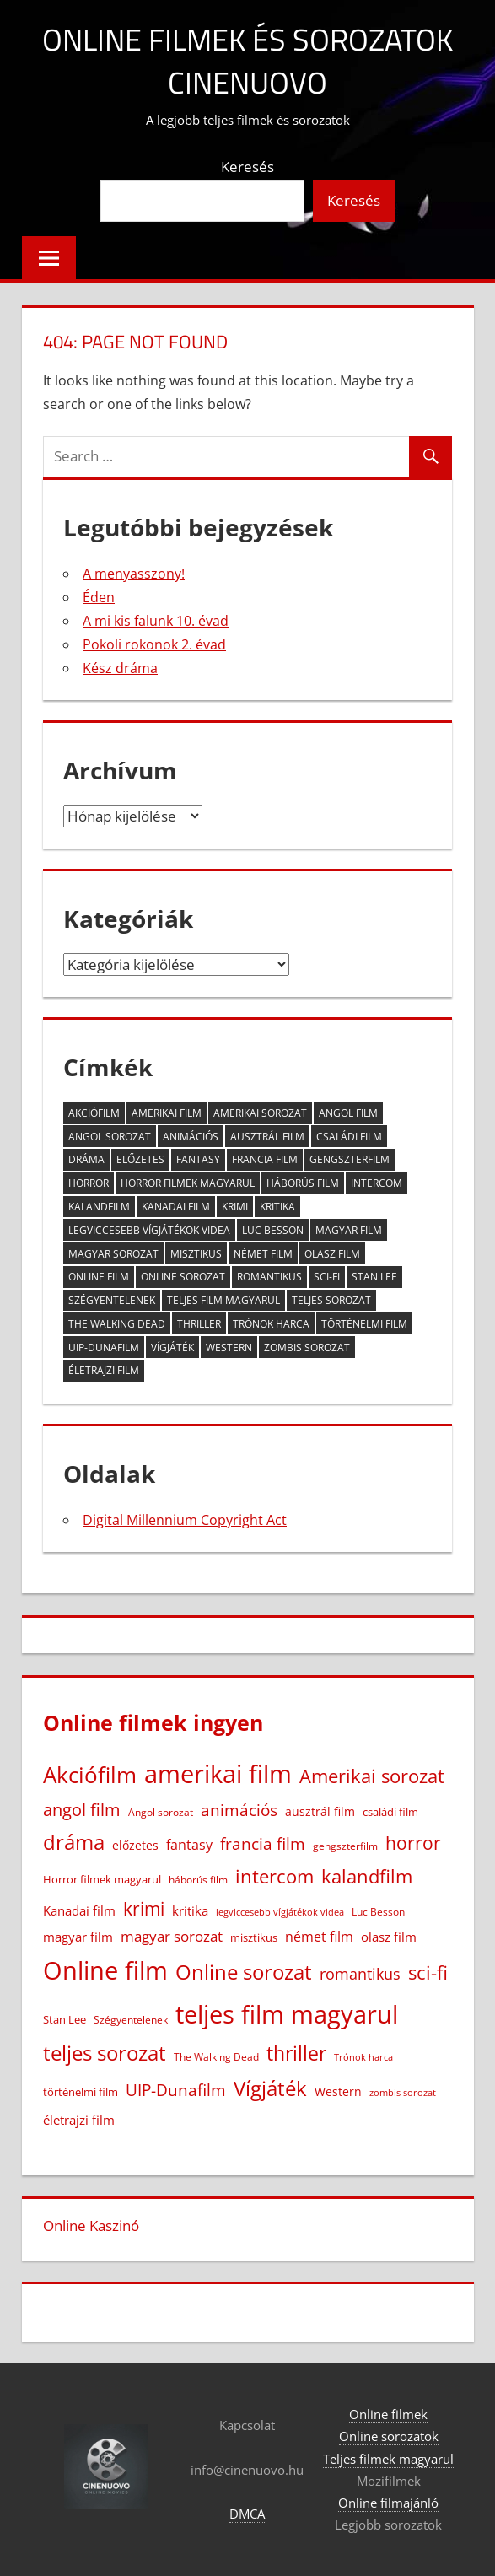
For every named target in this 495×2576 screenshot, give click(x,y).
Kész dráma (120, 668)
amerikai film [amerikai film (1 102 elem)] (167, 1113)
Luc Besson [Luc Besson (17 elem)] (273, 1230)
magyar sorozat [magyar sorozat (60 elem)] (113, 1254)
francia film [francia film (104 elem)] (265, 1159)
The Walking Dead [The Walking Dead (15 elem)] (116, 1324)
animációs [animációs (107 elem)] (190, 1136)
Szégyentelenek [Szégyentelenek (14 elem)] (111, 1300)
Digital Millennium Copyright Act (185, 1520)
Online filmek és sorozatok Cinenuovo (247, 60)
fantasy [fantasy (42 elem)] (198, 1159)
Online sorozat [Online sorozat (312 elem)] (183, 1276)
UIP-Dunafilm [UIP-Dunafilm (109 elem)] (103, 1347)
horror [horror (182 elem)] (88, 1183)
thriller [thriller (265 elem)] (199, 1324)
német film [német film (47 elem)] (263, 1254)
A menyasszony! (134, 573)
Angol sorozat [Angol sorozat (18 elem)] (109, 1136)
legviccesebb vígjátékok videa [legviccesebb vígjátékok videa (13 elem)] (149, 1230)
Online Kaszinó (91, 2225)
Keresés (247, 166)
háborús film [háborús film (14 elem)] (302, 1183)
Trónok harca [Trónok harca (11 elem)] (271, 1324)
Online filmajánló (388, 2502)
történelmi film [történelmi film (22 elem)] (364, 1324)
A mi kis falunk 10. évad (156, 621)
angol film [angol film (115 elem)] (348, 1113)
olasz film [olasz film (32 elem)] (332, 1254)
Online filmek (388, 2414)
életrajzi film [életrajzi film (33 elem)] (103, 1370)
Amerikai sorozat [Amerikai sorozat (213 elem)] (260, 1113)
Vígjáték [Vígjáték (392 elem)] (172, 1347)
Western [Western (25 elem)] (229, 1347)
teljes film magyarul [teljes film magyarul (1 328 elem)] (223, 1300)
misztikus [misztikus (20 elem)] (196, 1254)
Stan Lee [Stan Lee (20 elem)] (374, 1276)
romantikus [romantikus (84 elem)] (269, 1276)
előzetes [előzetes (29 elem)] (140, 1159)
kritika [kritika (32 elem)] (277, 1206)
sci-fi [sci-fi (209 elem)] (327, 1276)
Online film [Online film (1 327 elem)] (98, 1276)
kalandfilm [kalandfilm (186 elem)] (99, 1206)
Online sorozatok (389, 2436)
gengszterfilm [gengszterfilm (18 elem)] (349, 1159)
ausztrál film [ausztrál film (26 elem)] (267, 1136)
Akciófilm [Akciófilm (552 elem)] (94, 1113)
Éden (99, 597)
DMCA (247, 2513)
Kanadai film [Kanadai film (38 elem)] (176, 1206)
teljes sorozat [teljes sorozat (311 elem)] (331, 1300)
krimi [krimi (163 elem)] (235, 1206)
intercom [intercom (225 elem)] (376, 1183)
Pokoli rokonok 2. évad (154, 644)
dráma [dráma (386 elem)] (86, 1159)
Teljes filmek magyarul (388, 2458)
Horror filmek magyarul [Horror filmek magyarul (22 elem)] (188, 1183)
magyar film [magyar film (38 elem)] (348, 1230)
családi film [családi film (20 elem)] (349, 1136)
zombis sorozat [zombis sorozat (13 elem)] (307, 1347)
